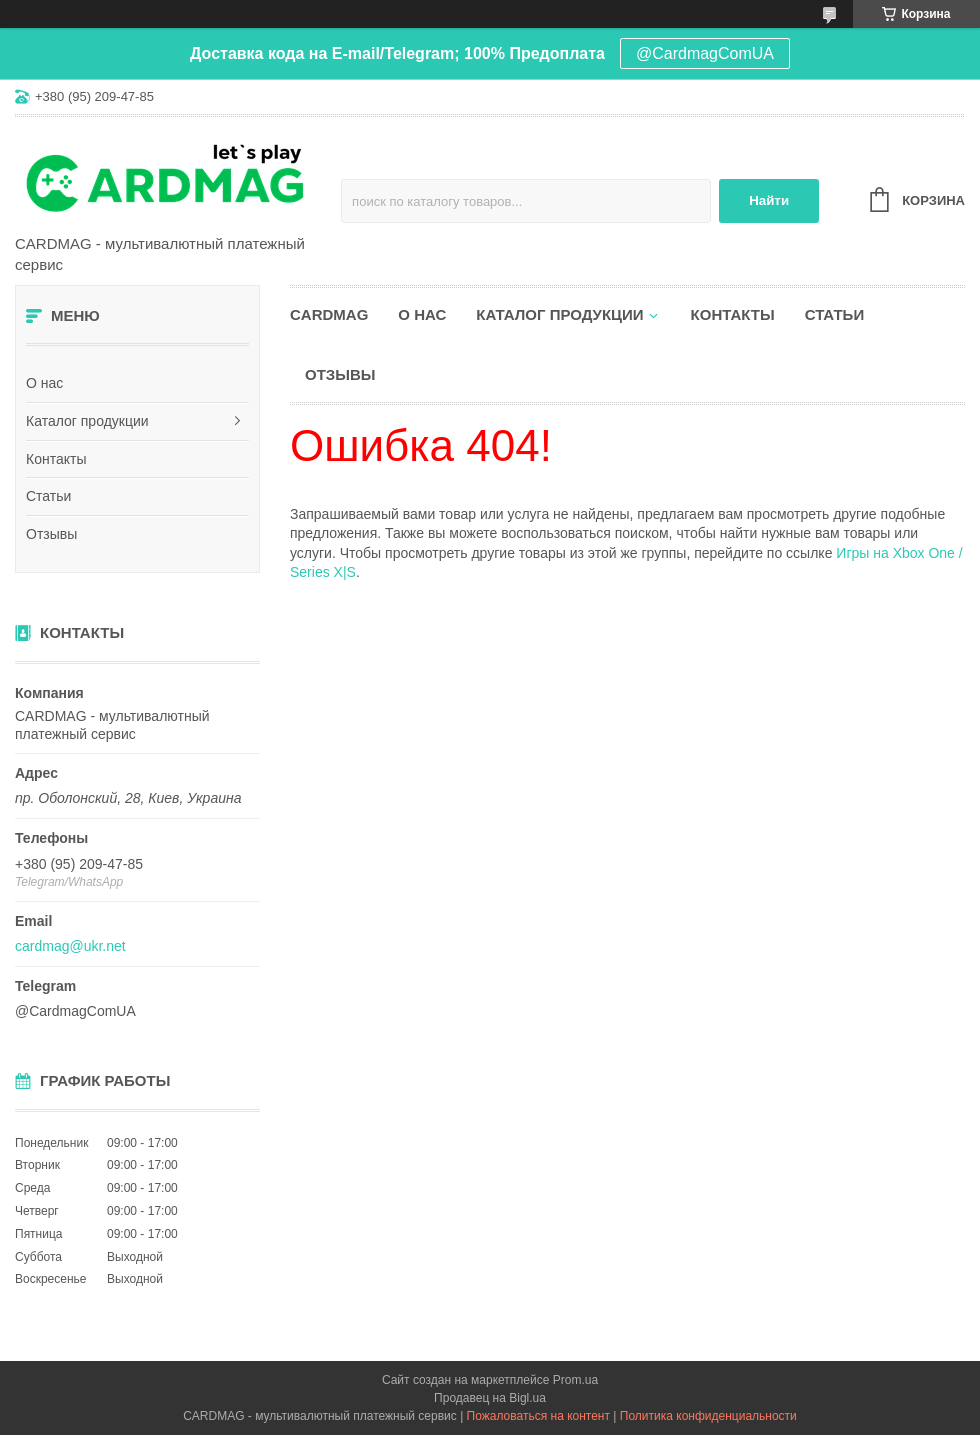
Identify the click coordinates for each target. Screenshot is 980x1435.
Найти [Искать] (769, 200)
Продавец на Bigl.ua (490, 1398)
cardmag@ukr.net (70, 946)
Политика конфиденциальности (708, 1416)
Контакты (56, 459)
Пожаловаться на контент (538, 1416)
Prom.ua (575, 1380)
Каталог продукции (87, 421)
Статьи (48, 496)
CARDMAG (329, 314)
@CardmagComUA (705, 53)
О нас (44, 383)
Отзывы (51, 534)
